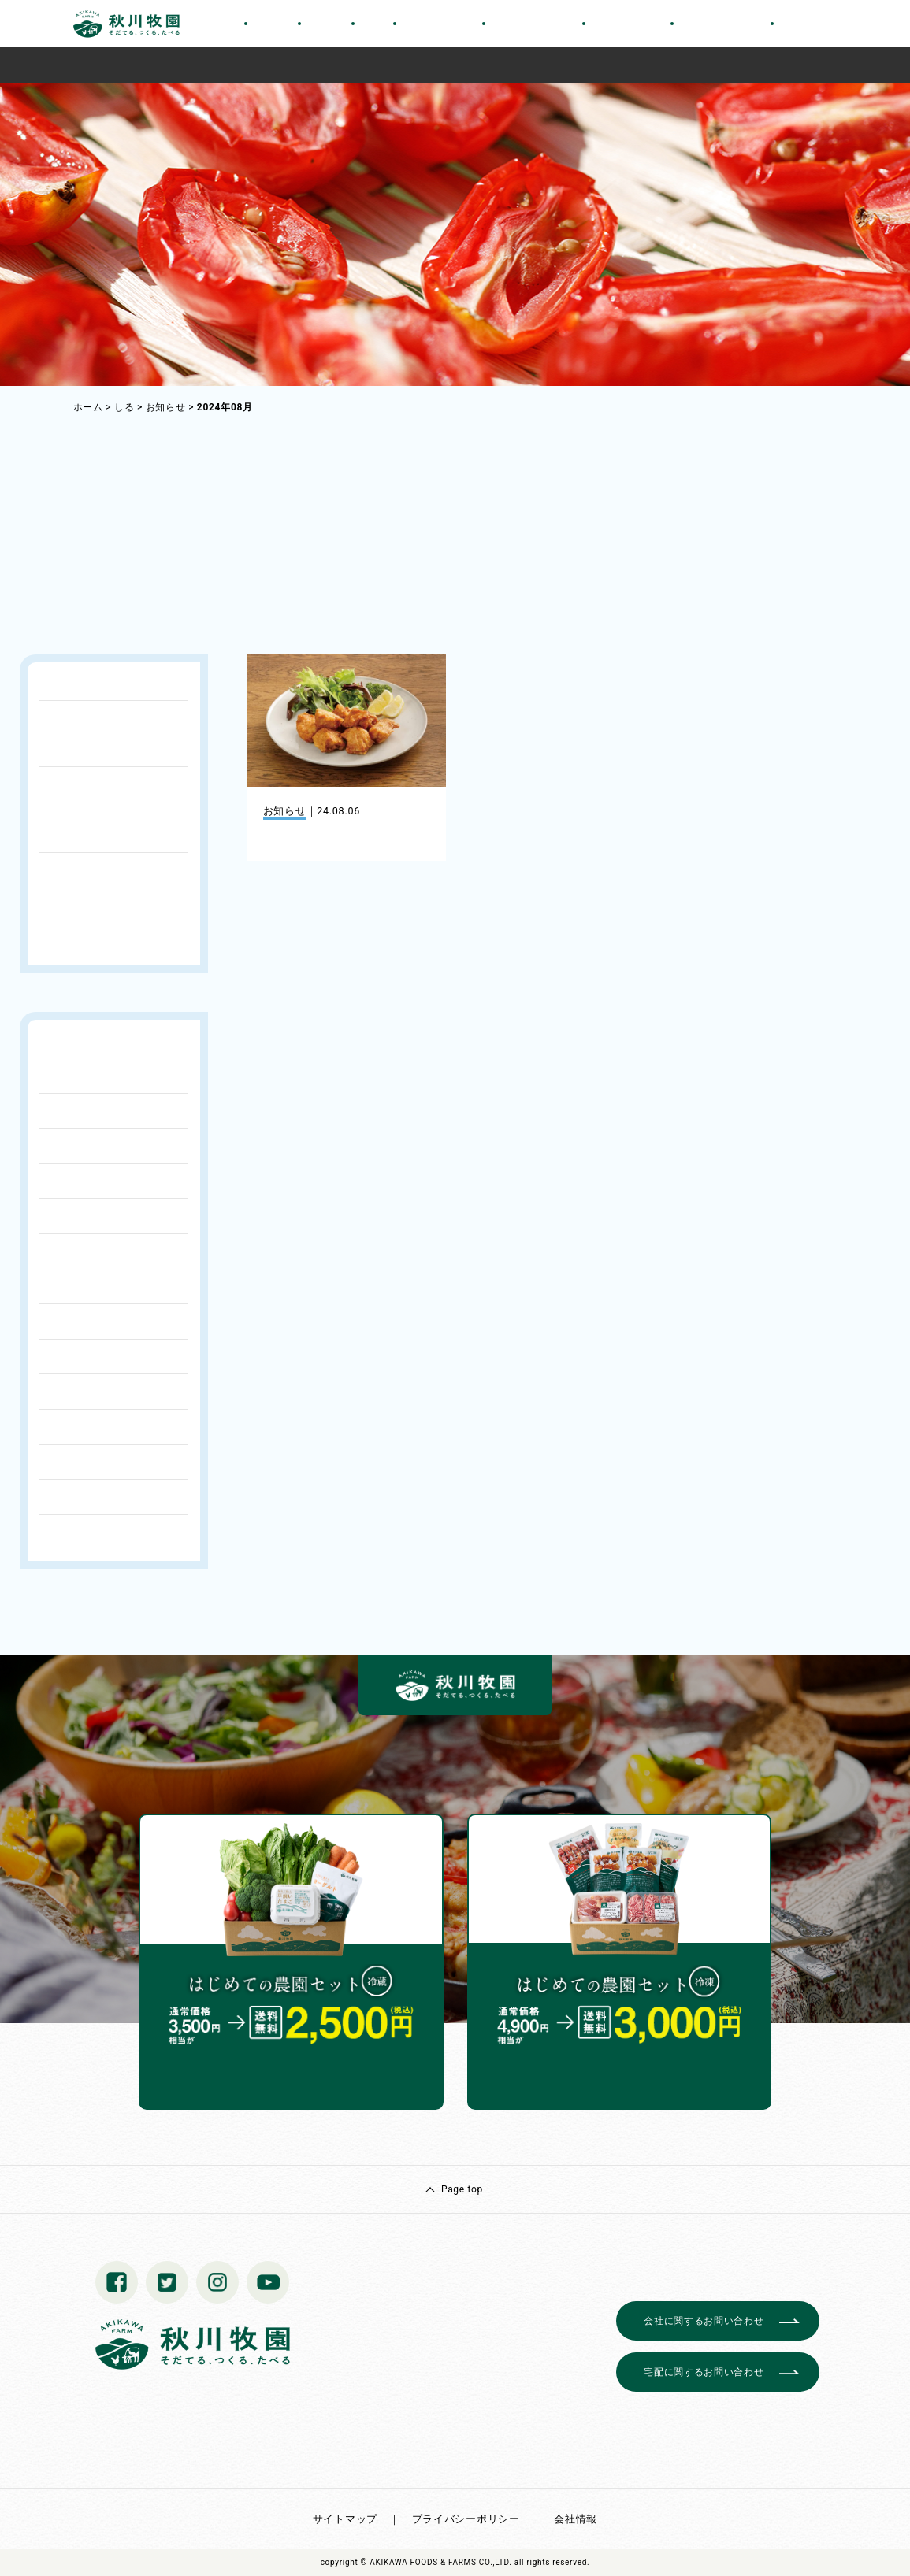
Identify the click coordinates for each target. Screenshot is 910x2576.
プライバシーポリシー (466, 2519)
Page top (462, 2189)
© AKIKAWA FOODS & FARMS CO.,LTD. (436, 2562)
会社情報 (575, 2519)
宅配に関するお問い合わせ (703, 2372)
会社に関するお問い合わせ (703, 2320)
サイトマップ (345, 2519)
